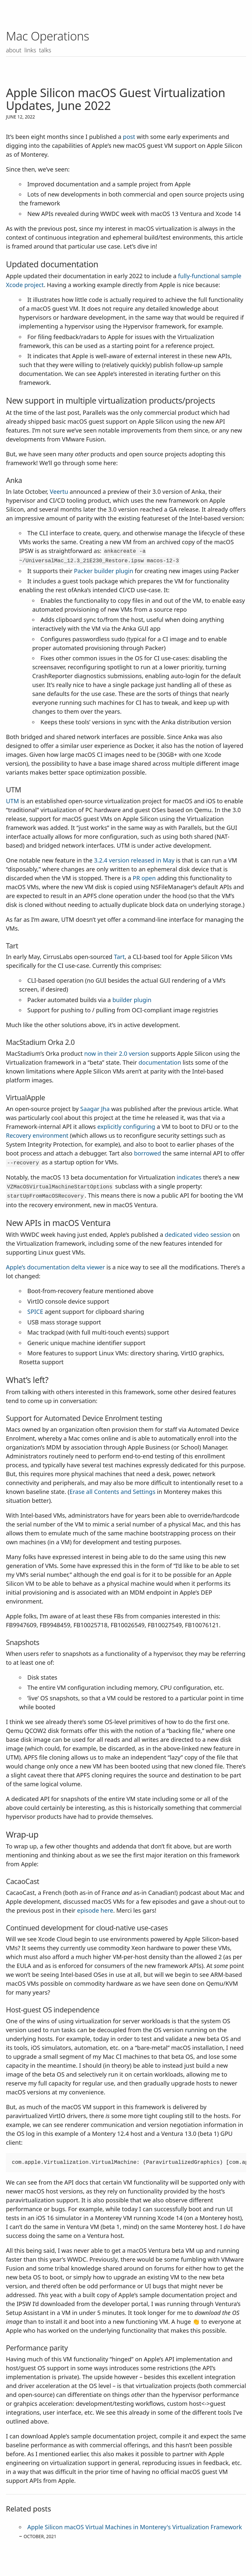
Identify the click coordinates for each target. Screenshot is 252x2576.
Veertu (59, 491)
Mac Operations (47, 36)
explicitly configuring (126, 1126)
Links (31, 50)
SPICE (35, 1311)
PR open (144, 878)
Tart (119, 957)
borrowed (147, 1153)
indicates (189, 1177)
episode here (95, 1910)
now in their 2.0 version (116, 1053)
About (14, 50)
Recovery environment (37, 1135)
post (129, 137)
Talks (46, 50)
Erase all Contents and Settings (112, 1492)
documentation (160, 1062)
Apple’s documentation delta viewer (55, 1267)
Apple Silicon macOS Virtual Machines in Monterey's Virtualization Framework (134, 2527)
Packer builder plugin (103, 571)
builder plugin (132, 1000)
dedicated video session (198, 1234)
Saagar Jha (95, 1109)
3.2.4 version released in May (134, 860)
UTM (12, 801)
